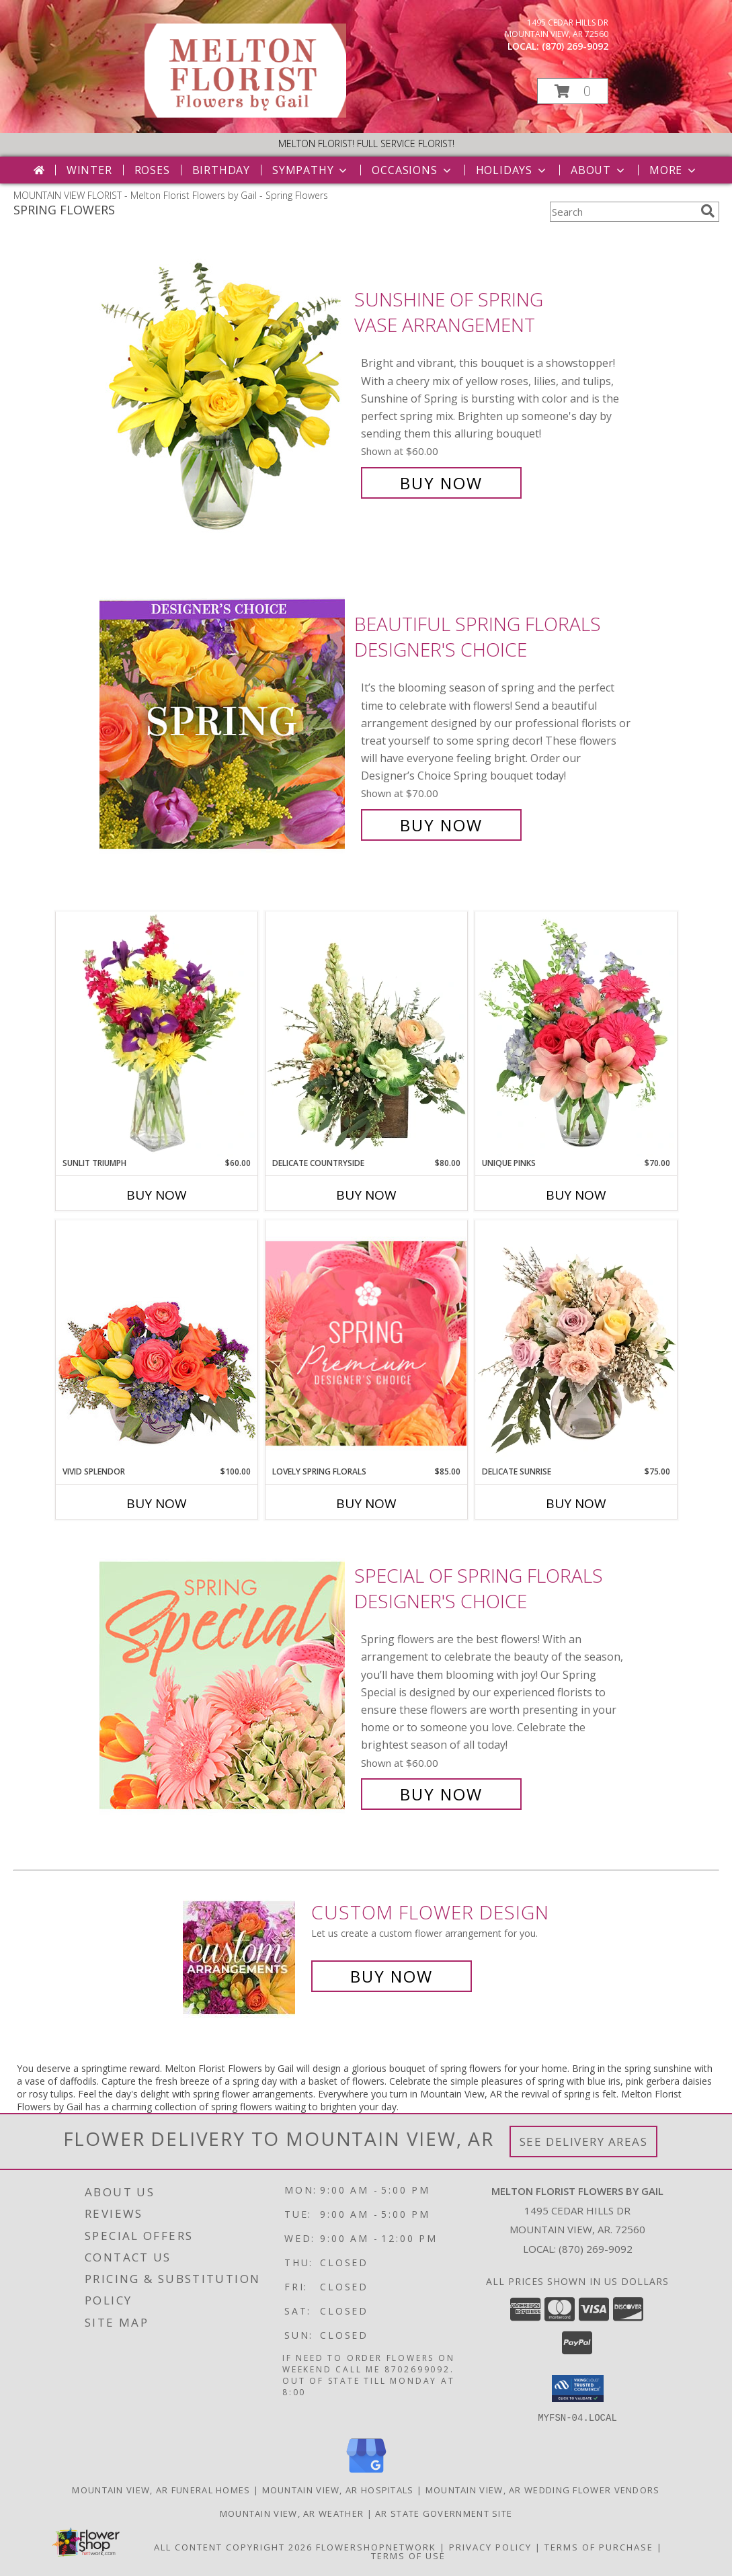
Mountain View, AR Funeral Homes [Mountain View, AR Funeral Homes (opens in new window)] (161, 2489)
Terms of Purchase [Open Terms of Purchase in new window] (598, 2546)
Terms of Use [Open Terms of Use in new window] (408, 2555)
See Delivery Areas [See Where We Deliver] (584, 2141)
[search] (708, 211)
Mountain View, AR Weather (292, 2513)
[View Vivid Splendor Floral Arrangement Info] (156, 1342)
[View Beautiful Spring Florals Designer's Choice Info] (223, 724)
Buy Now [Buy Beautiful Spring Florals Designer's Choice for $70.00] (441, 825)
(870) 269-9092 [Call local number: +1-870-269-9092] (575, 46)
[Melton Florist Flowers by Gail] (245, 114)
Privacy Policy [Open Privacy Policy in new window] (490, 2546)
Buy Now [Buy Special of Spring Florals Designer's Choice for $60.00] (441, 1794)
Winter (89, 170)
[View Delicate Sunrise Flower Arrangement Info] (576, 1342)
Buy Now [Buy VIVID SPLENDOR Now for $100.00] (156, 1503)
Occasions (412, 170)
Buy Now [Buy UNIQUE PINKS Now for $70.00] (576, 1195)
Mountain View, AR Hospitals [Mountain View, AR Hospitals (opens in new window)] (338, 2489)
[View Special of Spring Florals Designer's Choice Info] (223, 1685)
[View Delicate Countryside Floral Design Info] (366, 1034)
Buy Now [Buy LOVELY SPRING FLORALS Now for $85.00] (366, 1503)
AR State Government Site (443, 2513)
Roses (152, 170)
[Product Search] (622, 211)
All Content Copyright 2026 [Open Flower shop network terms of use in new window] (233, 2546)
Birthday (221, 170)
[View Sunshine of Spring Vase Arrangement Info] (223, 391)
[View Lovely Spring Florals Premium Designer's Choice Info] (366, 1343)
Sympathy (311, 170)
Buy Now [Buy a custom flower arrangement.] (391, 1976)
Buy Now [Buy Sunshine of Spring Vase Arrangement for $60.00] (441, 483)
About (599, 170)
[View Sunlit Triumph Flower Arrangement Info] (156, 1034)
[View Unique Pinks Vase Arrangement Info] (576, 1034)
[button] (572, 91)
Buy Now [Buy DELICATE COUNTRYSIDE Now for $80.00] (366, 1195)
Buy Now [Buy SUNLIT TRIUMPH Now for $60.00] (156, 1195)
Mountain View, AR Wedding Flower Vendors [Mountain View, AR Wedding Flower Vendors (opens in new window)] (542, 2489)
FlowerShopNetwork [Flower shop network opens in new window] (376, 2546)
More (673, 170)
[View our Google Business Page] (366, 2472)
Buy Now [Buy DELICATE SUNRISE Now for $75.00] (576, 1503)
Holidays (512, 170)
